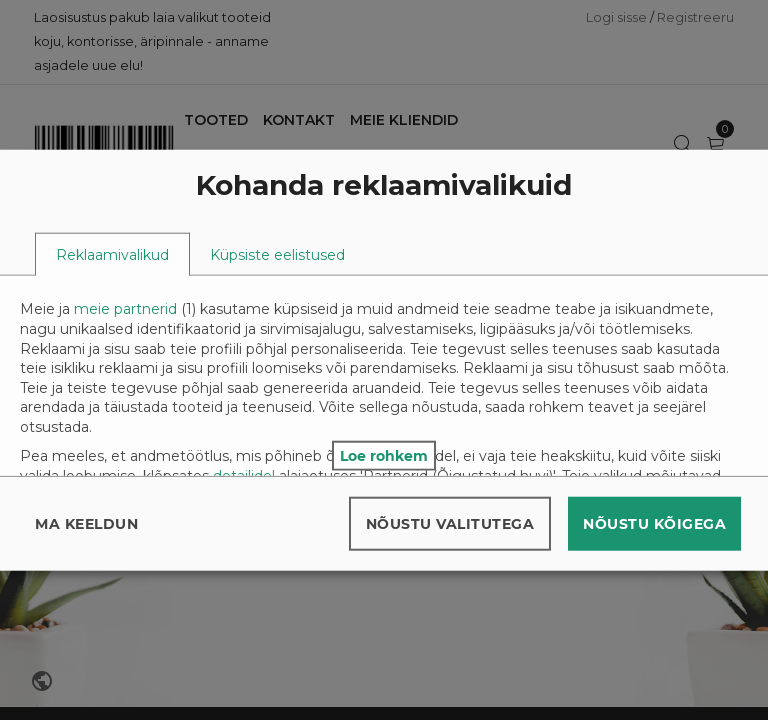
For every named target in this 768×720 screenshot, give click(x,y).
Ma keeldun (86, 523)
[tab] (112, 254)
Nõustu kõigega (654, 523)
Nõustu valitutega (450, 523)
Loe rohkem (384, 455)
